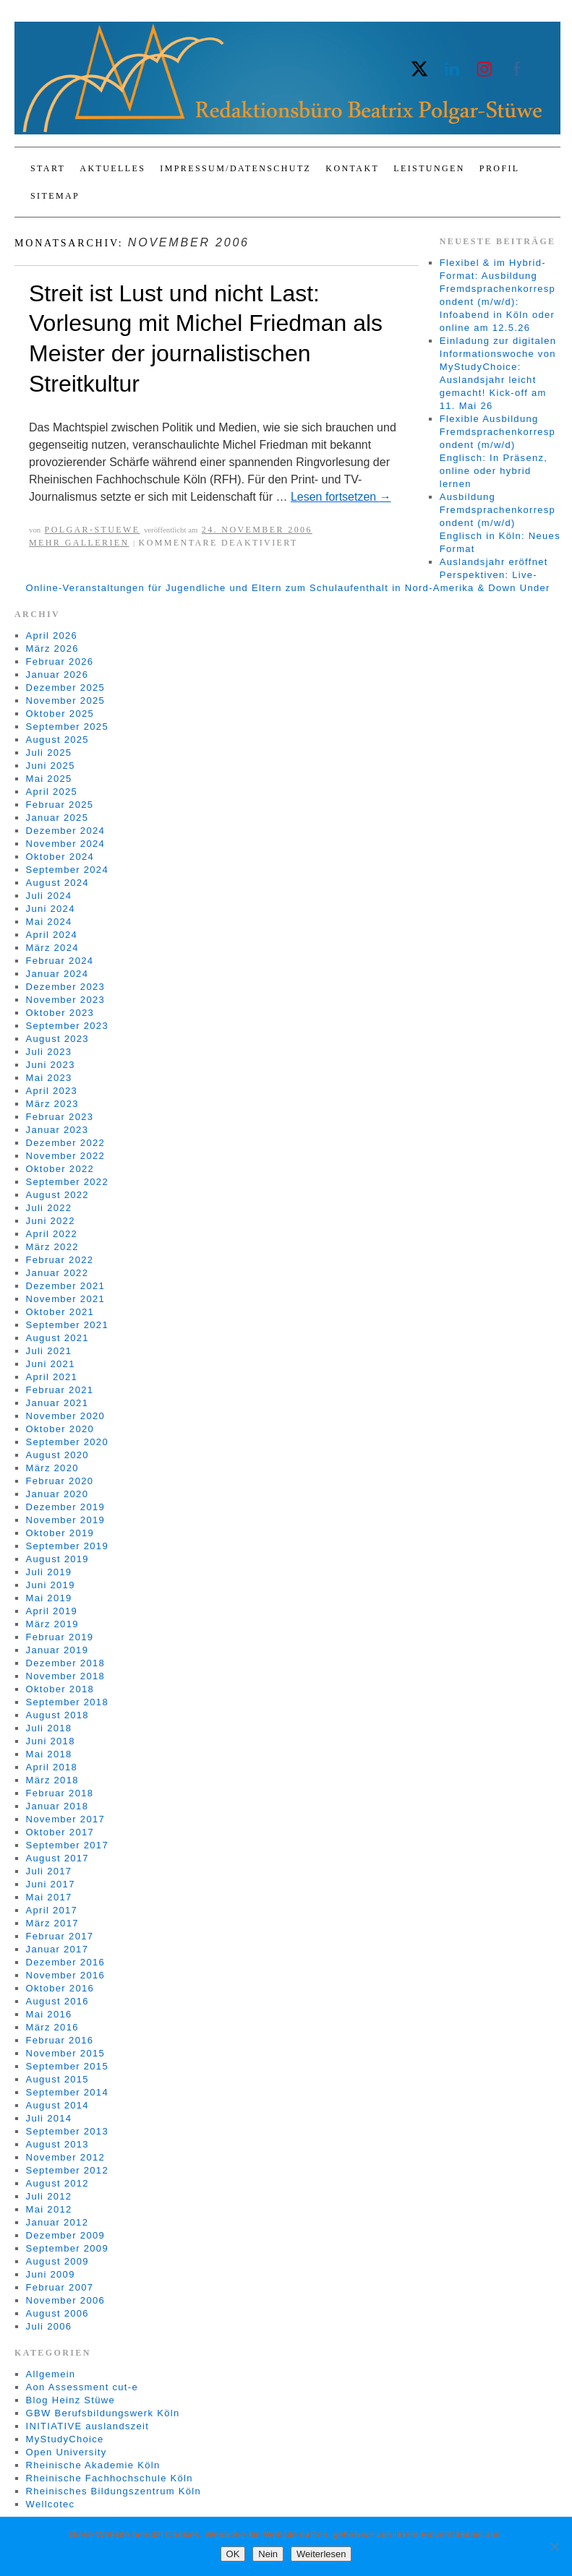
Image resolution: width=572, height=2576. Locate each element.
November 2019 (65, 1520)
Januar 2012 (57, 2222)
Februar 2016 (60, 2040)
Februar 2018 (60, 1793)
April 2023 (52, 1090)
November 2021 (65, 1298)
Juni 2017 (50, 1884)
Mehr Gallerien (79, 543)
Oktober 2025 (60, 713)
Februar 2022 (60, 1259)
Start (47, 168)
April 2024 (52, 934)
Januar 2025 (57, 817)
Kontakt (352, 168)
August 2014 (57, 2105)
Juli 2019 (49, 1572)
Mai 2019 (49, 1598)
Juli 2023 (49, 1051)
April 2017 (52, 1910)
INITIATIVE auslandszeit (88, 2426)
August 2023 (57, 1038)
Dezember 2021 (65, 1285)
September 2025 (67, 726)
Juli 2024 (49, 895)
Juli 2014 (49, 2118)
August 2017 (57, 1858)
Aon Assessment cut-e (82, 2387)
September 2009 (67, 2248)
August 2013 (57, 2144)
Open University (66, 2452)
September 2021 (67, 1324)
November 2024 (65, 843)
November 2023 (65, 999)
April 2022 (52, 1233)
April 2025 (52, 791)
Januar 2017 (57, 1949)
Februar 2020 (60, 1481)
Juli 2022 (49, 1207)
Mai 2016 (49, 2014)
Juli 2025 (49, 752)
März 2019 (52, 1624)
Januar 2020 (57, 1494)
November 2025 (65, 700)
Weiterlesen (321, 2554)
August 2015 (57, 2079)
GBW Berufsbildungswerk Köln (103, 2413)
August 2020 (57, 1454)
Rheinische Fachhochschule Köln (109, 2478)
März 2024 (52, 947)
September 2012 (67, 2170)
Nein (268, 2554)
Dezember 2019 (65, 1507)
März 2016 (52, 2027)
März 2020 (52, 1468)
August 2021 (57, 1337)
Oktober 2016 (60, 1988)
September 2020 (67, 1441)
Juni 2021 (50, 1363)
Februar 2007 (60, 2287)
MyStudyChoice (65, 2439)
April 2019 (52, 1611)
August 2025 (57, 739)
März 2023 (52, 1103)
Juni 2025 (50, 765)
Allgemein (51, 2374)
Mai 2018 (49, 1754)
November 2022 (65, 1155)
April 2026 (52, 635)
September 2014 (67, 2092)
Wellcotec (50, 2504)
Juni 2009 (50, 2274)
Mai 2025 (49, 778)
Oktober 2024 (60, 856)
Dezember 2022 (65, 1142)
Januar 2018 (57, 1806)
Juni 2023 (50, 1064)
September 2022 (67, 1181)
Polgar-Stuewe (92, 530)
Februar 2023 (60, 1116)
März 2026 (52, 648)
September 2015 (67, 2066)
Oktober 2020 (60, 1428)
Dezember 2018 (65, 1663)
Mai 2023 (49, 1077)
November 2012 (65, 2157)
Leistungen (429, 168)
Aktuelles (112, 168)
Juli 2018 (49, 1728)
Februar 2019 (60, 1637)
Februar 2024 (60, 960)
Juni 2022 (50, 1220)
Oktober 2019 (60, 1533)
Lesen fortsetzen (341, 497)
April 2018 (52, 1767)
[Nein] (554, 2546)
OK (233, 2554)
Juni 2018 (50, 1741)
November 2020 (65, 1415)
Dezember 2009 (65, 2235)
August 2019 (57, 1559)
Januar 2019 (57, 1650)
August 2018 (57, 1715)
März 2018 (52, 1780)
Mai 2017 (49, 1897)
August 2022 (57, 1194)
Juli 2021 (49, 1350)
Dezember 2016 (65, 1962)
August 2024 (57, 882)
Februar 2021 (60, 1389)
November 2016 (65, 1975)
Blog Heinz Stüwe (70, 2400)
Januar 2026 (57, 674)
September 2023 (67, 1025)
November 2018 (65, 1676)
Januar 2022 (57, 1272)
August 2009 (57, 2261)
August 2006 (57, 2313)
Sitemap (55, 196)
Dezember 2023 (65, 986)
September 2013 (67, 2131)
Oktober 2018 (60, 1689)
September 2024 (67, 869)
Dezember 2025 (65, 687)
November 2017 (65, 1819)
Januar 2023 (57, 1129)
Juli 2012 (49, 2196)
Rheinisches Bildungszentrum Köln (113, 2491)
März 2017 (52, 1923)
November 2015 (65, 2053)
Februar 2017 (60, 1936)
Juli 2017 (49, 1871)
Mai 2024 (49, 921)
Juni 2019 (50, 1585)
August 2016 (57, 2001)
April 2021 (52, 1376)
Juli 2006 (49, 2326)
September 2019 (67, 1546)
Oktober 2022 (60, 1168)
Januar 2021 (57, 1402)
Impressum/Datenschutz (235, 168)
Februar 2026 (60, 661)
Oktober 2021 (60, 1311)
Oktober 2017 (60, 1832)
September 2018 (67, 1702)
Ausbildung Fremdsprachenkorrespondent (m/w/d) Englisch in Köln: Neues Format (500, 522)
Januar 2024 (57, 973)
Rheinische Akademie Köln (93, 2465)
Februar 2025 (60, 804)
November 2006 (65, 2300)
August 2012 (57, 2183)
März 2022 (52, 1246)
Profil (499, 168)
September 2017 (67, 1845)
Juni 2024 (50, 908)
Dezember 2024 (65, 830)
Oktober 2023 (60, 1012)
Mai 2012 (49, 2209)
